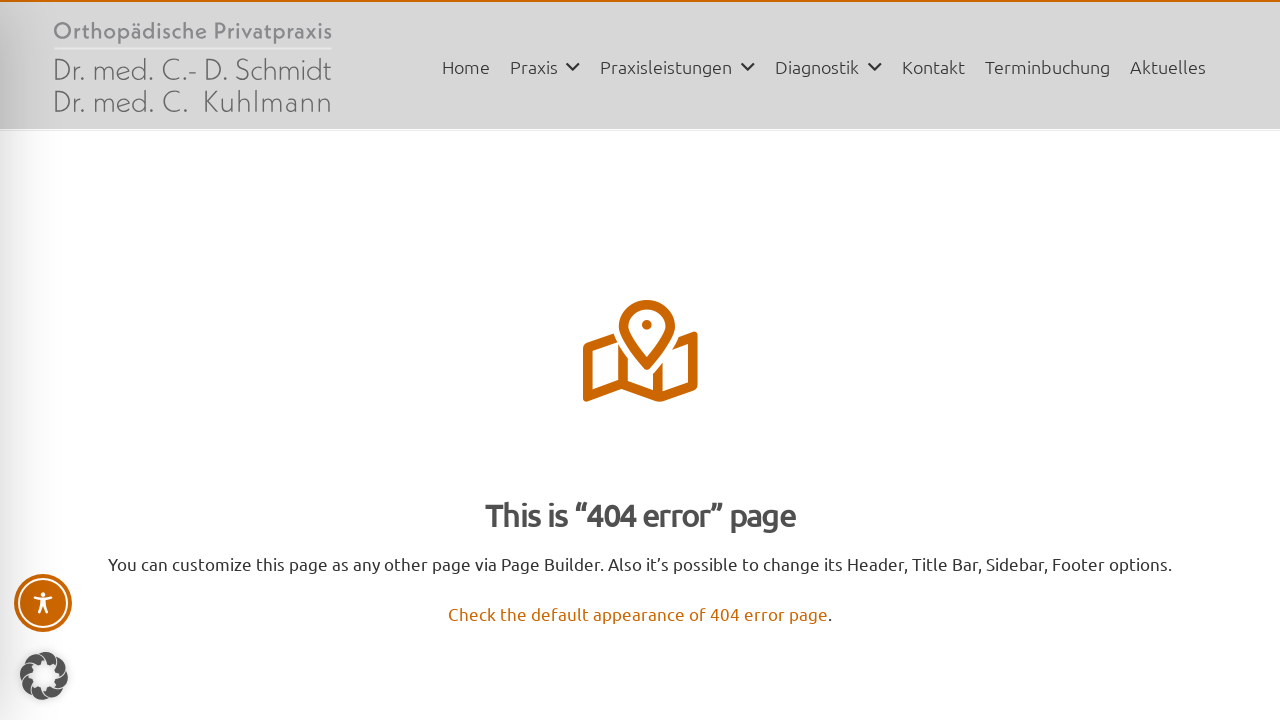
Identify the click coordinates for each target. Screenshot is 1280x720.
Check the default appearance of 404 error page (638, 613)
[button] (569, 67)
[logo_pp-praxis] (193, 67)
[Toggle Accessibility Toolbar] (43, 603)
